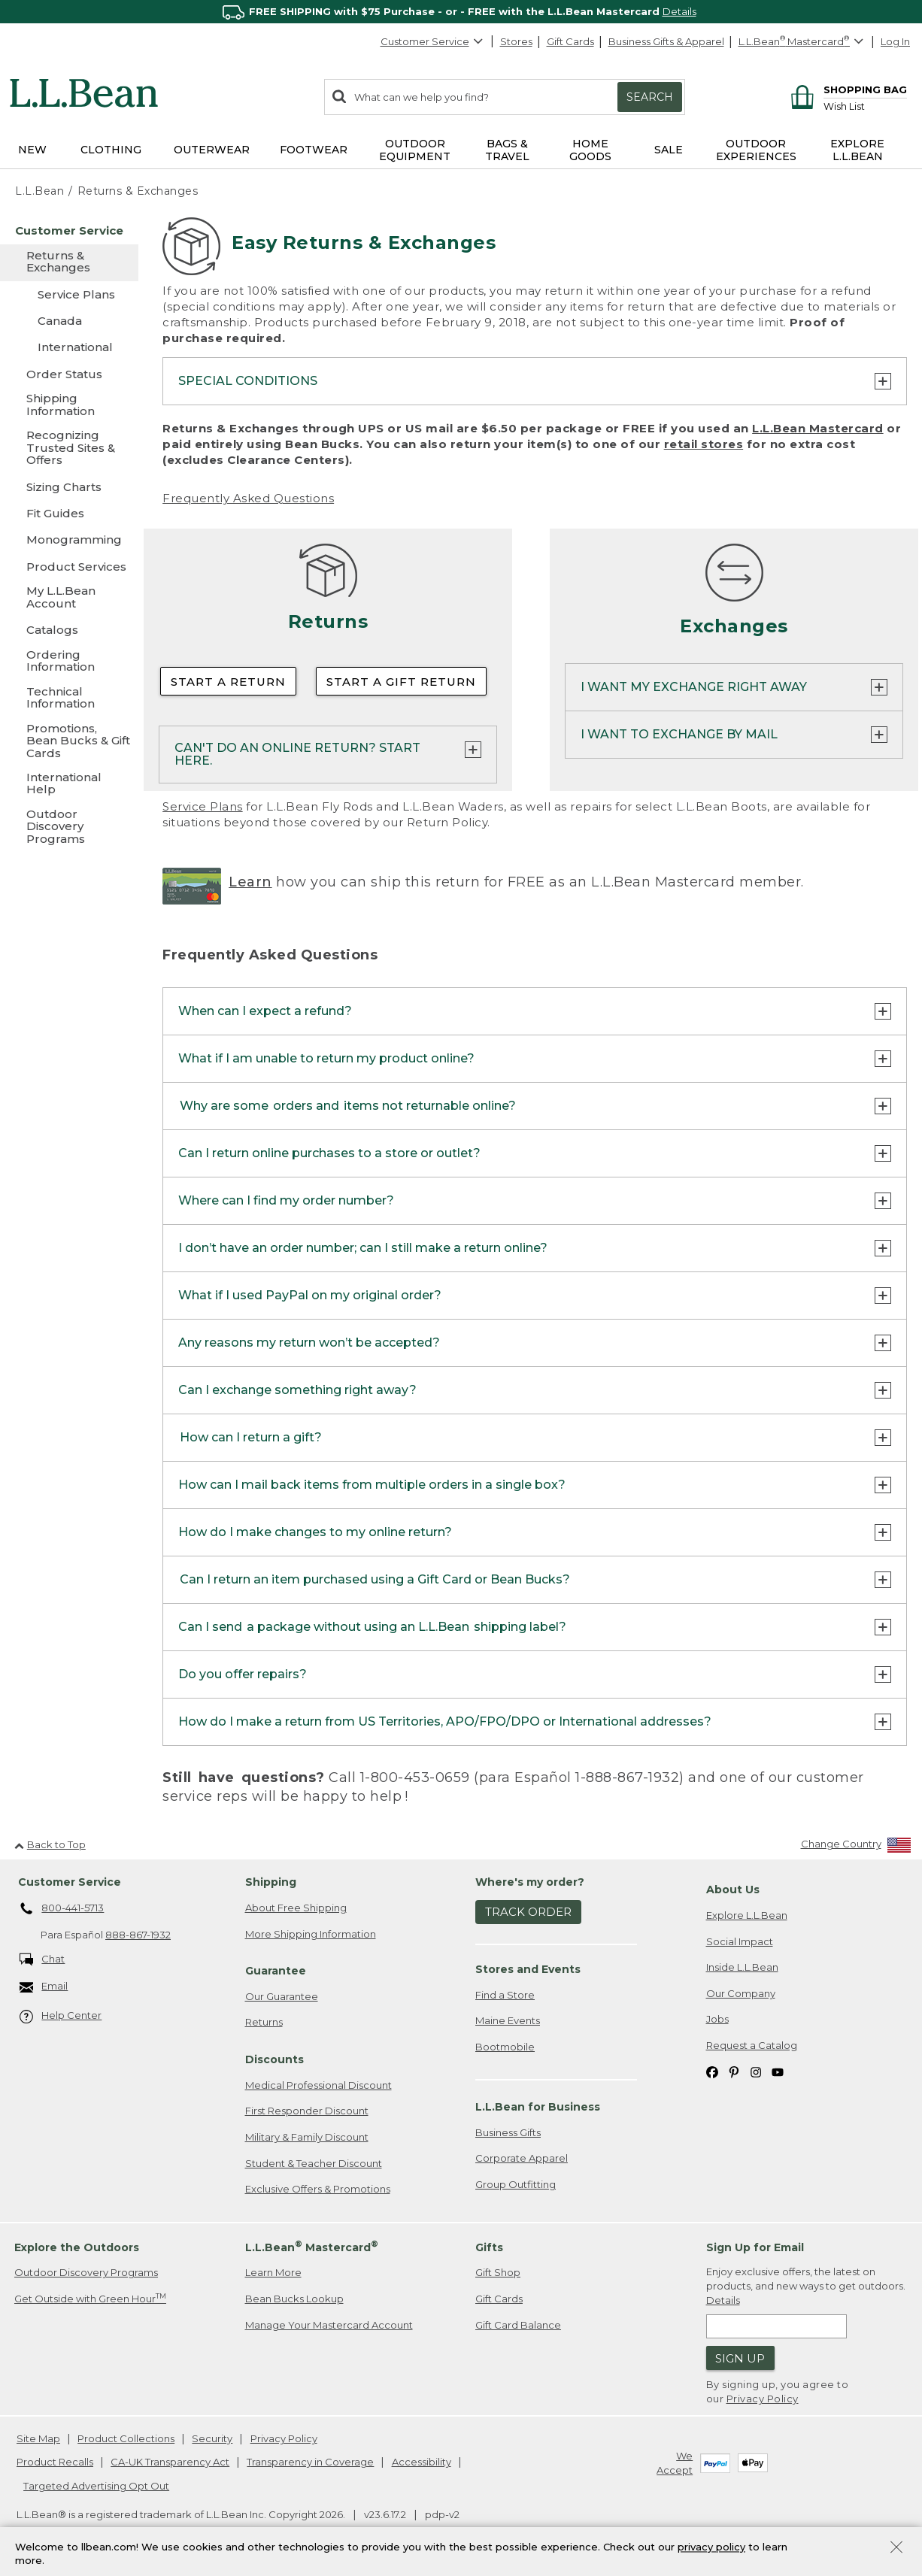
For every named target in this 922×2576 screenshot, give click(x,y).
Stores (516, 41)
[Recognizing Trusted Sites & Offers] (69, 448)
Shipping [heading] (270, 1883)
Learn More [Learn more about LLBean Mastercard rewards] (273, 2273)
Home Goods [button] (590, 150)
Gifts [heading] (489, 2247)
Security (212, 2438)
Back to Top (50, 1844)
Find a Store (505, 1995)
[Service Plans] (69, 294)
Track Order (528, 1912)
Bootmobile (505, 2047)
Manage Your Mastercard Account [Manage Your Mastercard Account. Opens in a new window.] (329, 2325)
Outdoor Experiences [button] (756, 150)
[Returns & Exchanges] (69, 262)
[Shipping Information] (69, 405)
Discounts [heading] (274, 2060)
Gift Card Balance (518, 2325)
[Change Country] (856, 1848)
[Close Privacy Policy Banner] (896, 2549)
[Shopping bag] (846, 89)
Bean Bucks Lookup (294, 2299)
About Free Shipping (296, 1908)
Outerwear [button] (212, 149)
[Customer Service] (69, 230)
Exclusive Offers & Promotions (317, 2190)
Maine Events (507, 2021)
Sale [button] (668, 149)
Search (649, 97)
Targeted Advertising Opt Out (96, 2486)
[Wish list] (865, 106)
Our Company (740, 1993)
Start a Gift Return (401, 681)
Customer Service (432, 41)
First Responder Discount (306, 2111)
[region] (461, 11)
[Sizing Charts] (69, 487)
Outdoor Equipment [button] (414, 150)
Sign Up (740, 2358)
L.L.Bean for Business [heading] (537, 2107)
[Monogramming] (69, 539)
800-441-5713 (62, 1909)
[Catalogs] (69, 630)
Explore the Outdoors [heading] (76, 2247)
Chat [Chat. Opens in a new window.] (42, 1960)
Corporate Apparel (521, 2159)
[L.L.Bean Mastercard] (803, 42)
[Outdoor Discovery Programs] (69, 827)
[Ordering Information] (69, 662)
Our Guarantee (281, 1997)
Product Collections (125, 2438)
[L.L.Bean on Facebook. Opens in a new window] (712, 2072)
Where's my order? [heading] (529, 1883)
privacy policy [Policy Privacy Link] (711, 2547)
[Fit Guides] (69, 513)
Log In (895, 41)
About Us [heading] (733, 1890)
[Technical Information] (69, 698)
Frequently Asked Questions (248, 498)
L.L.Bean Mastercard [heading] (311, 2247)
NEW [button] (32, 149)
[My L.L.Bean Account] (69, 598)
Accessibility (421, 2462)
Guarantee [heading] (275, 1971)
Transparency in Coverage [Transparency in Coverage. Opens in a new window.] (310, 2462)
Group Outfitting (515, 2185)
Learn (250, 882)
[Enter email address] (777, 2327)
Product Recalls (55, 2462)
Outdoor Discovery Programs (86, 2273)
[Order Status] (69, 374)
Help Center (61, 2017)
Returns (264, 2023)
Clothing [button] (110, 149)
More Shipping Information (310, 1934)
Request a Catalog (751, 2045)
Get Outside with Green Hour (90, 2299)
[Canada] (69, 321)
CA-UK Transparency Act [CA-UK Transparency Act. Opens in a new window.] (170, 2462)
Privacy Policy (762, 2399)
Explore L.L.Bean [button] (857, 150)
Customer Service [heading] (69, 1883)
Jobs (717, 2020)
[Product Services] (69, 566)
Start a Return (228, 681)
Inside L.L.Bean (742, 1968)
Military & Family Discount (306, 2138)
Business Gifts (508, 2132)
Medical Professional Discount (318, 2085)
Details (679, 11)
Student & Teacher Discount (313, 2163)
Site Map (38, 2438)
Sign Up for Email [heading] (755, 2247)
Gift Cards (570, 41)
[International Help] (69, 784)
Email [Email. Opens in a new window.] (44, 1987)
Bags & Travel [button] (507, 150)
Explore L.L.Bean (746, 1916)
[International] (69, 347)
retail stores (704, 444)
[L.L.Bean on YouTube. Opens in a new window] (778, 2072)
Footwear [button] (313, 149)
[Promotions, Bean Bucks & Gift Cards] (69, 741)
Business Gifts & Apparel (666, 41)
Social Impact (739, 1941)
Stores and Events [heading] (528, 1970)
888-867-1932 (138, 1935)
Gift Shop (497, 2273)
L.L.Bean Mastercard (818, 428)
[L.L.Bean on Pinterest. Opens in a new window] (734, 2072)
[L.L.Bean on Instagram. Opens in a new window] (756, 2072)
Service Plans (202, 806)
